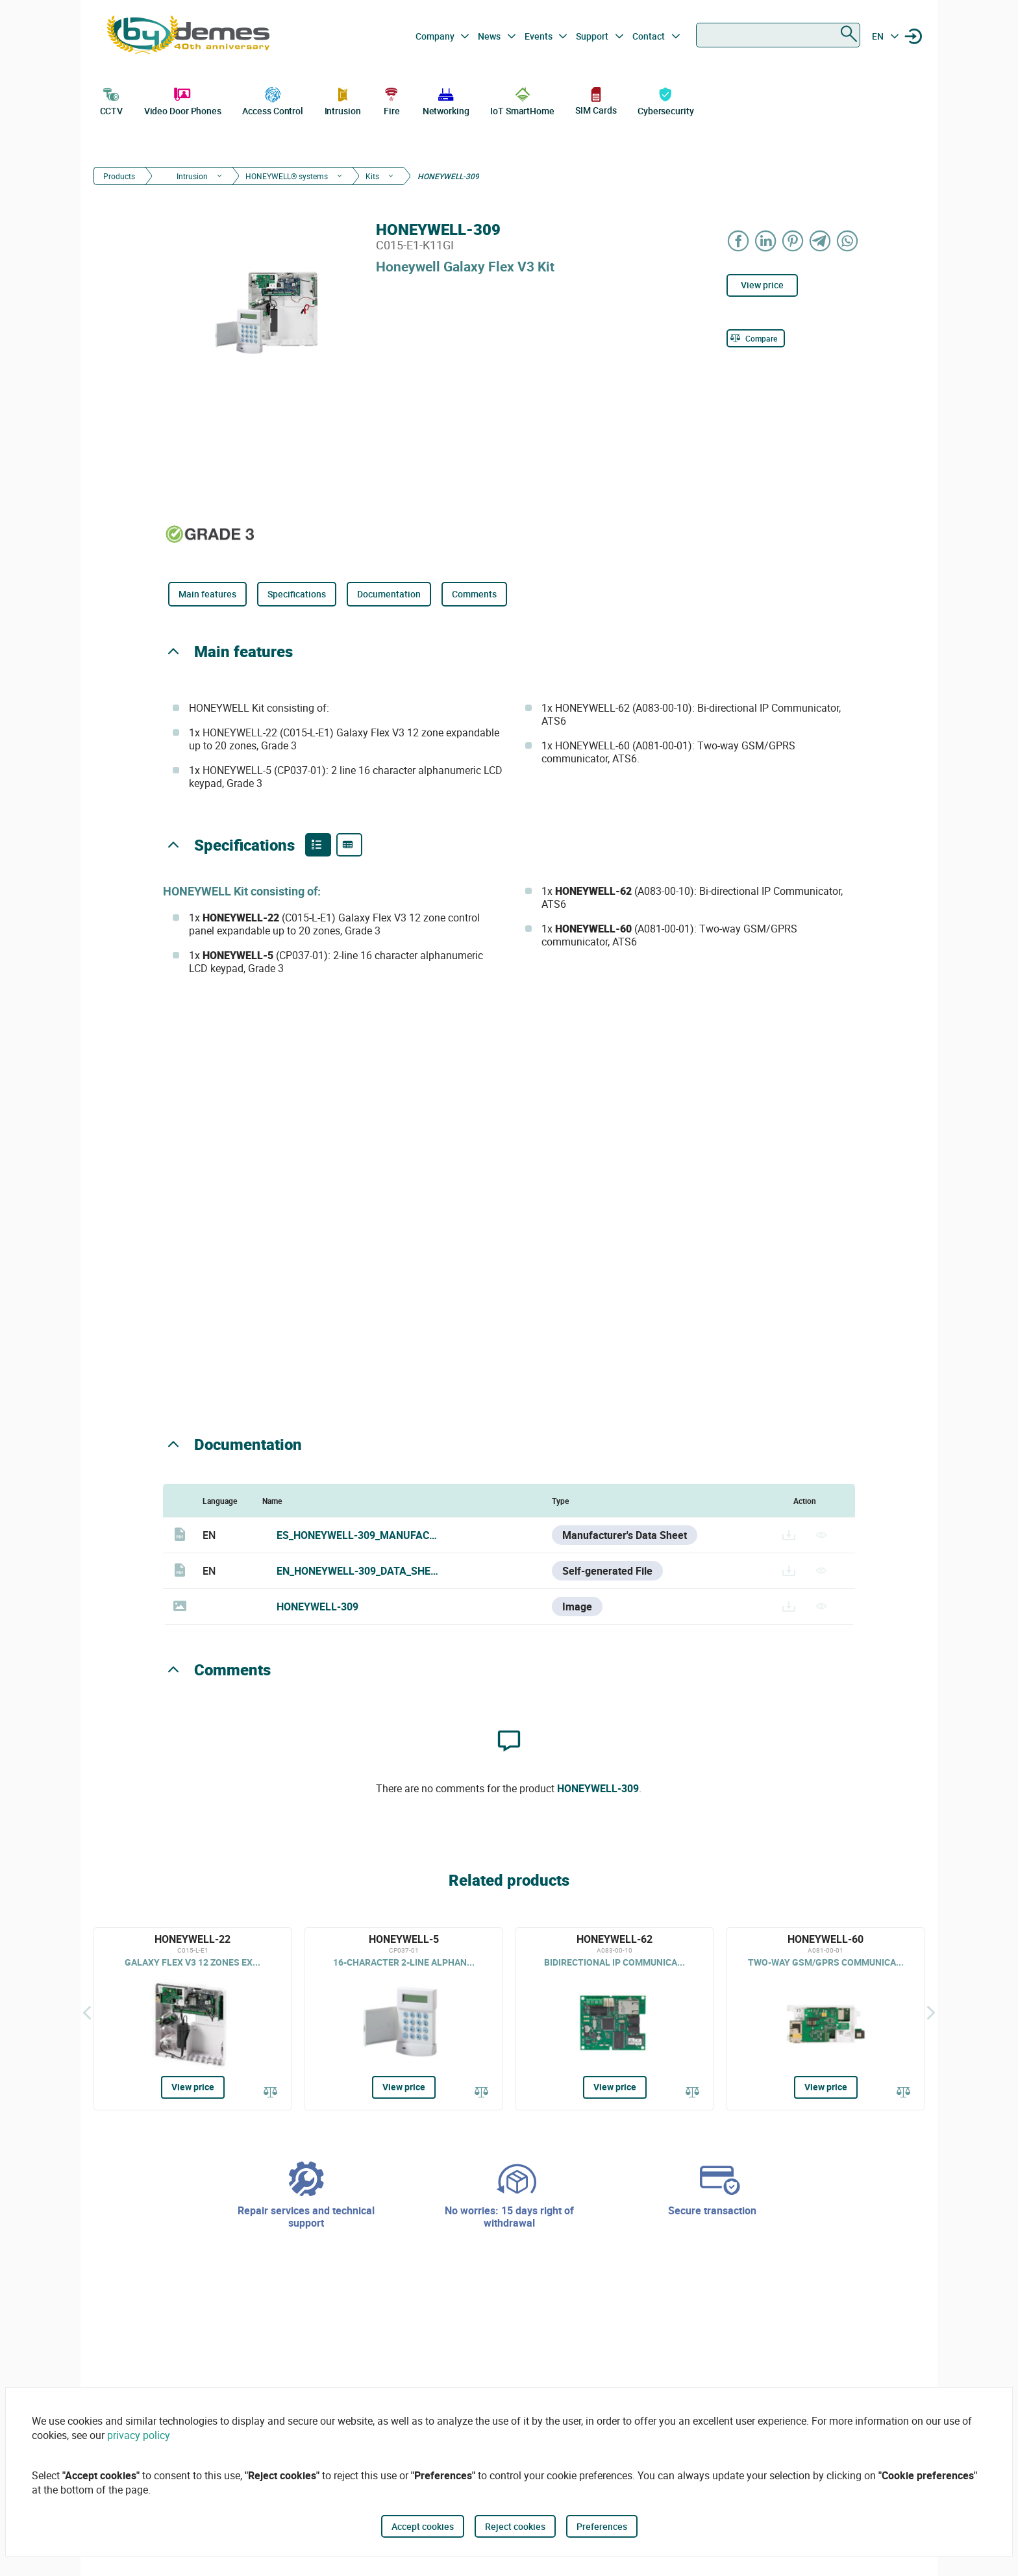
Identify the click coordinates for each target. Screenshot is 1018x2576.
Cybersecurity (666, 100)
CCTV (111, 100)
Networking (446, 100)
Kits (372, 176)
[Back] (87, 2012)
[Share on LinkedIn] (766, 240)
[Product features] (318, 845)
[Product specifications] (349, 845)
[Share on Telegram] (820, 240)
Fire (391, 100)
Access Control (272, 100)
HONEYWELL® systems (286, 176)
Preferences (602, 2526)
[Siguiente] (931, 2012)
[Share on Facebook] (738, 240)
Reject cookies (515, 2526)
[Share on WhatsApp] (848, 240)
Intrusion (343, 100)
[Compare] (755, 338)
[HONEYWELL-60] (825, 2018)
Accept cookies (422, 2526)
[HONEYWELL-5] (403, 2018)
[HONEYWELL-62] (614, 2018)
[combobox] (778, 35)
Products (119, 176)
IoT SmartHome (522, 100)
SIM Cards (595, 100)
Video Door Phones (182, 100)
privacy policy (138, 2435)
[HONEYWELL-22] (192, 2018)
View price (762, 285)
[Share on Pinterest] (793, 240)
